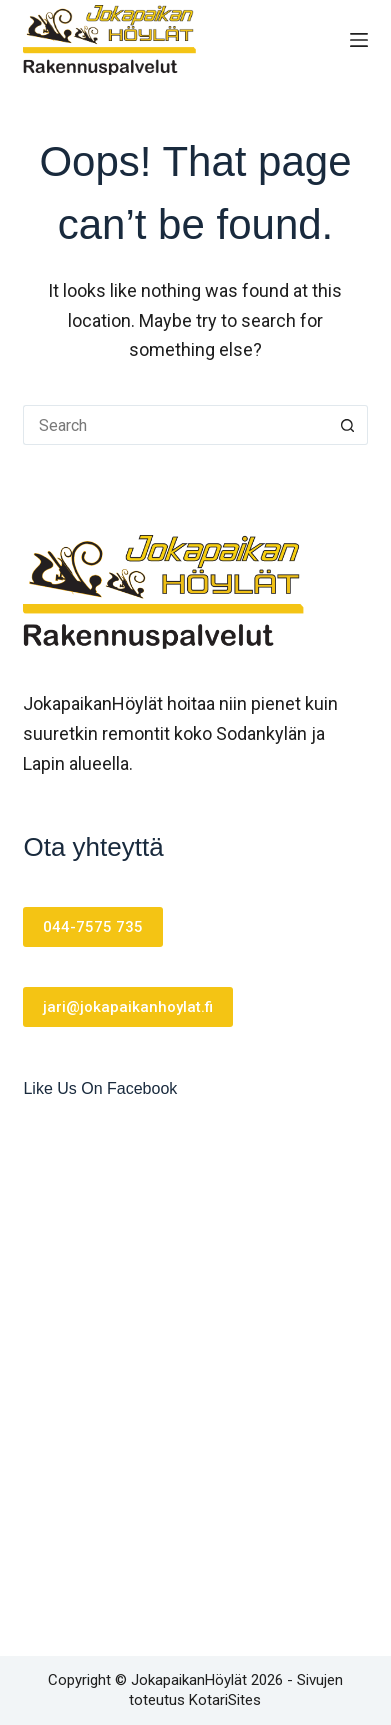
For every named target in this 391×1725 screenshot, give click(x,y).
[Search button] (348, 425)
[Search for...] (175, 425)
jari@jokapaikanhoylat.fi (128, 1007)
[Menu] (359, 40)
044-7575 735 (93, 927)
